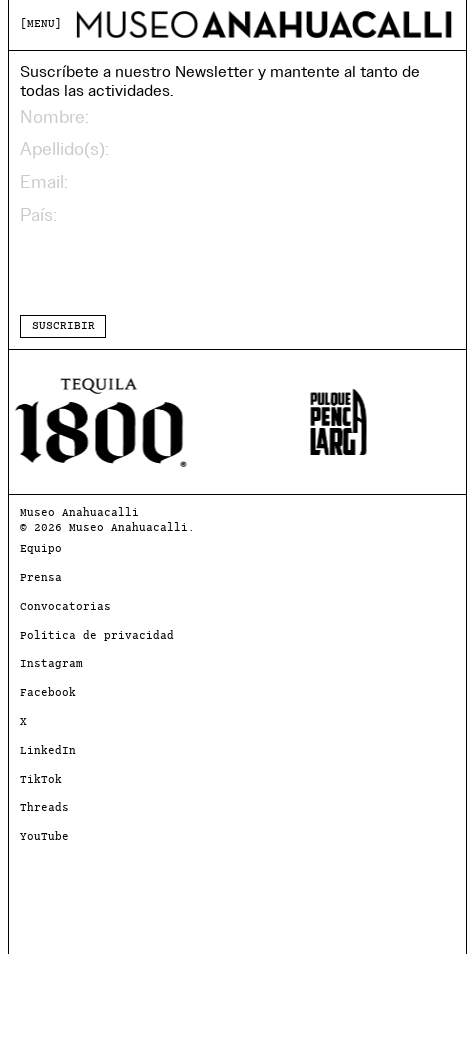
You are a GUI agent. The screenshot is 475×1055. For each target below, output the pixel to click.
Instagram (51, 664)
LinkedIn (48, 751)
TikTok (41, 780)
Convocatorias (65, 607)
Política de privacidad (97, 636)
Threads (44, 808)
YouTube (44, 837)
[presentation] (172, 270)
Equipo (41, 549)
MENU (41, 24)
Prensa (41, 578)
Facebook (48, 693)
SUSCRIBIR (63, 326)
